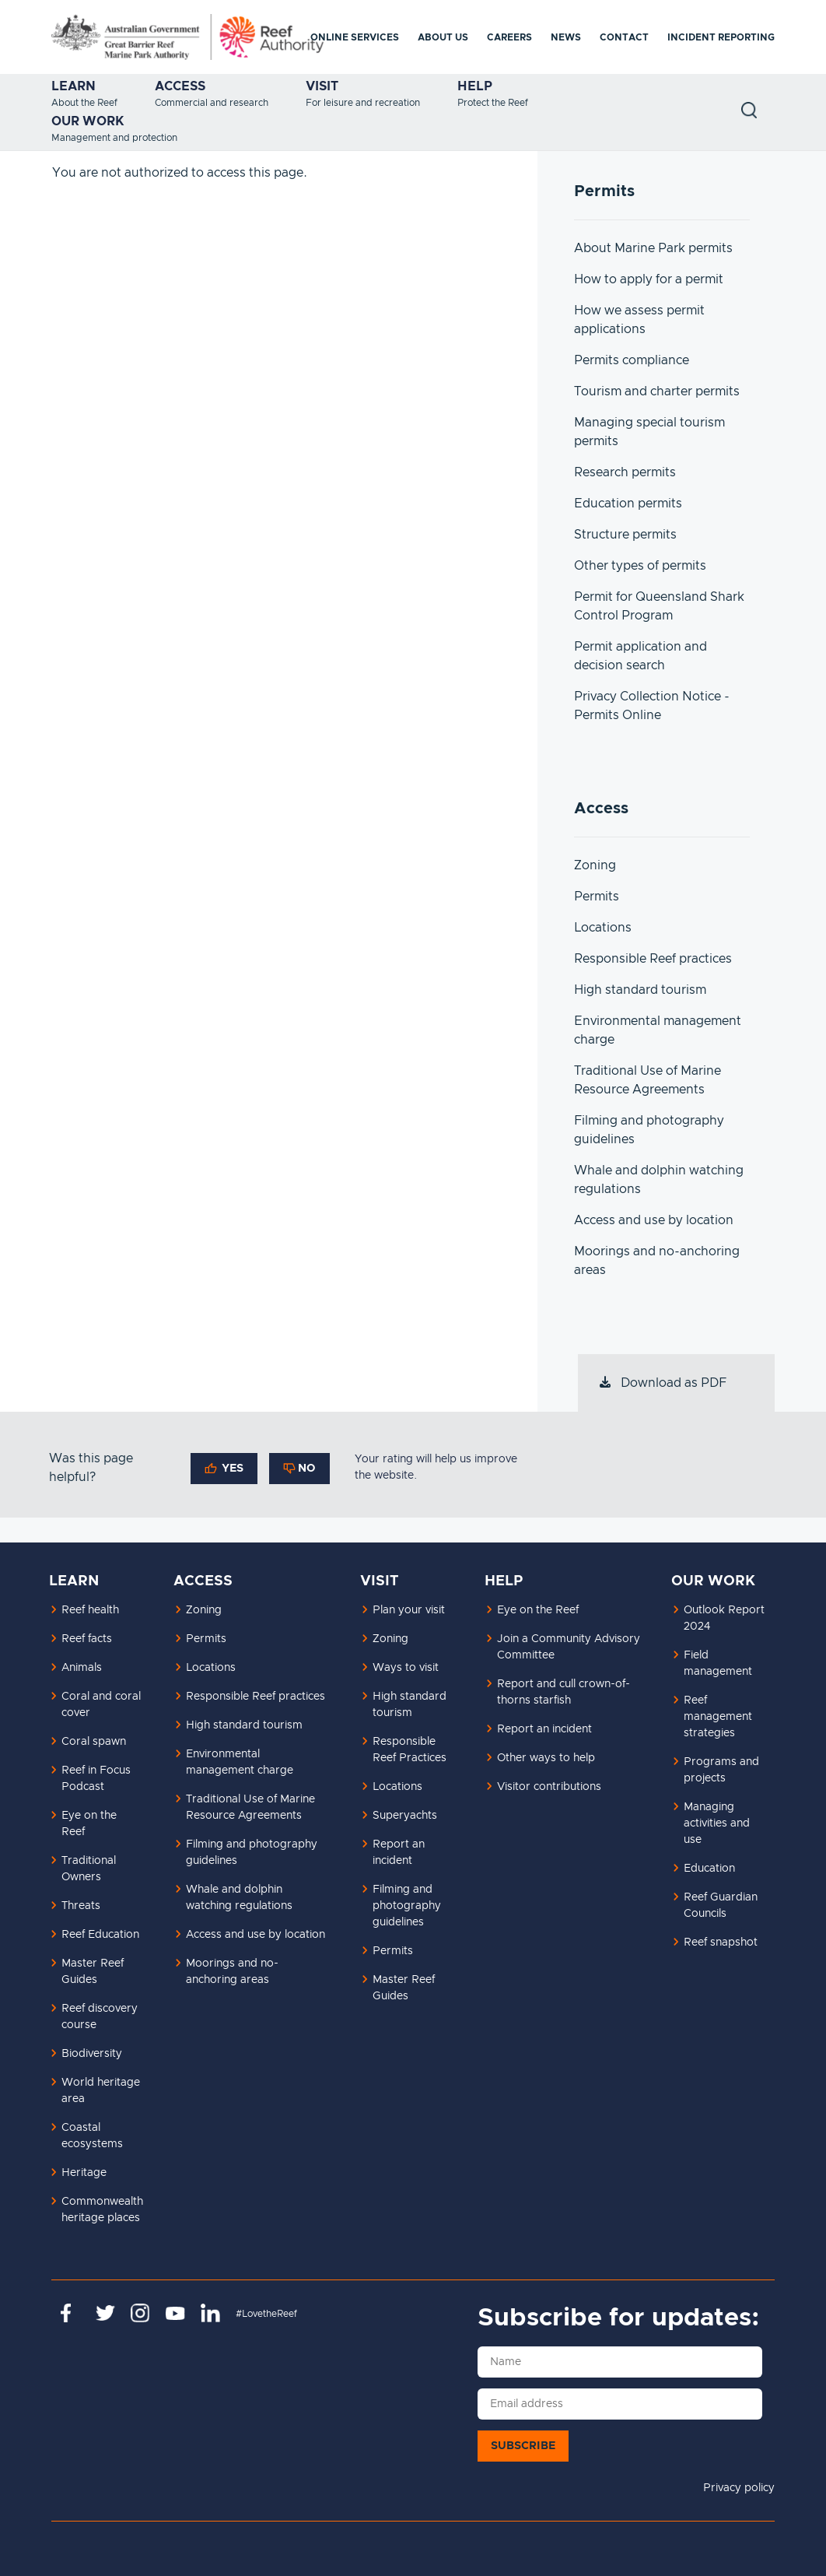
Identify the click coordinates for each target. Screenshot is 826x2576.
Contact (624, 37)
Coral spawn (93, 1741)
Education (709, 1868)
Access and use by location (653, 1220)
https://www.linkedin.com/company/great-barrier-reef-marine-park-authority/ (210, 2313)
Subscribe (523, 2446)
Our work (87, 121)
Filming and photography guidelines (649, 1130)
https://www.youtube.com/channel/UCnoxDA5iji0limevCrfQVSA (175, 2313)
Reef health (90, 1610)
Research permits (625, 472)
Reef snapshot (721, 1942)
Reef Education (100, 1934)
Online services (354, 37)
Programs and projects (721, 1770)
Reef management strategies (718, 1717)
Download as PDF (661, 1383)
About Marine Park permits (653, 248)
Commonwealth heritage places (102, 2209)
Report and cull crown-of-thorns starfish (563, 1692)
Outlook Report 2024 (724, 1618)
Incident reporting (721, 37)
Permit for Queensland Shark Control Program (659, 606)
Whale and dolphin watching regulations (659, 1179)
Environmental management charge (657, 1030)
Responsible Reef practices (653, 959)
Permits (596, 896)
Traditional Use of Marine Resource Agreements (647, 1080)
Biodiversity (91, 2053)
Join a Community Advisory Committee (568, 1647)
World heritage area (100, 2090)
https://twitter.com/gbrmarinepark (105, 2313)
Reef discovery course (99, 2016)
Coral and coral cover (101, 1704)
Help (474, 86)
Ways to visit (406, 1667)
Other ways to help (546, 1758)
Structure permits (625, 534)
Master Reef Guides (92, 1971)
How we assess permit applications (639, 319)
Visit (322, 86)
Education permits (628, 503)
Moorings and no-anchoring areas (657, 1260)
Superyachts (405, 1815)
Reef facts (86, 1639)
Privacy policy (739, 2488)
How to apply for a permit (648, 279)
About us (443, 37)
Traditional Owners (88, 1869)
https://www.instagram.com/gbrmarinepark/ (140, 2313)
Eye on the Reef (89, 1823)
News (566, 37)
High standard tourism (640, 990)
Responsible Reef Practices (409, 1750)
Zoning (595, 865)
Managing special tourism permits (649, 431)
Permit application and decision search (640, 656)
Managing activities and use (717, 1823)
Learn (73, 86)
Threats (80, 1905)
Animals (81, 1667)
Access (180, 86)
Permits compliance (631, 360)
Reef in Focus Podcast (96, 1778)
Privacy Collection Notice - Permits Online (652, 705)
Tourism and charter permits (657, 391)
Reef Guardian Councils (721, 1905)
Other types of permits (640, 566)
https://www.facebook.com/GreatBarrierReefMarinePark (70, 2313)
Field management (718, 1663)
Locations (603, 927)
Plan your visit (409, 1610)
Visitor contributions (549, 1786)
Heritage (84, 2172)
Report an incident (399, 1852)
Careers (509, 37)
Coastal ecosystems (92, 2136)
